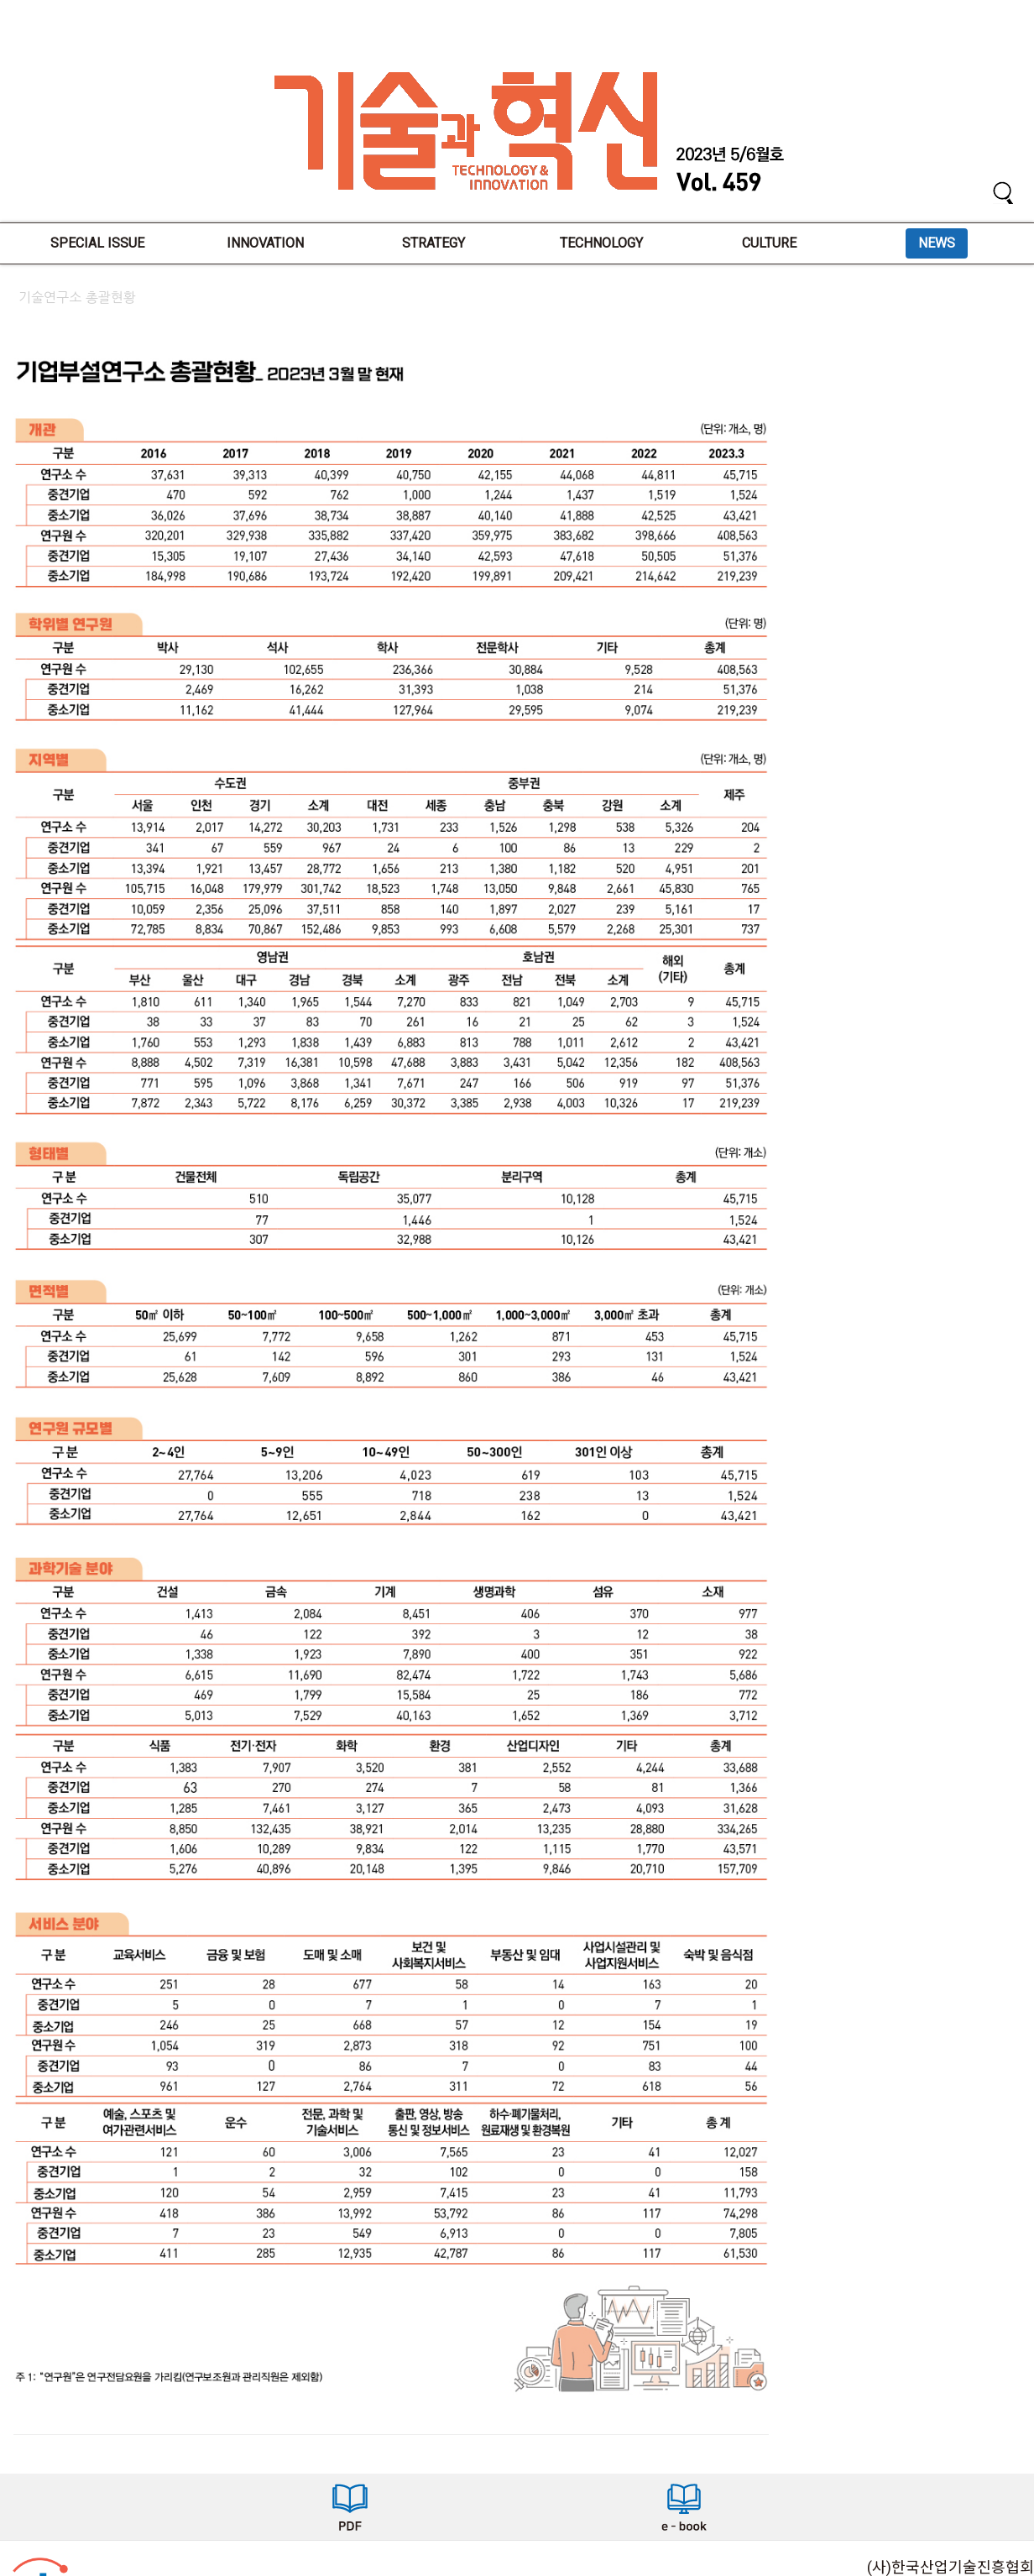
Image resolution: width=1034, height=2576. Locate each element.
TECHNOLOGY (601, 243)
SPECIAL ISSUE (97, 243)
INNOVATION (265, 243)
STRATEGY (433, 243)
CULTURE (769, 243)
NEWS (936, 243)
